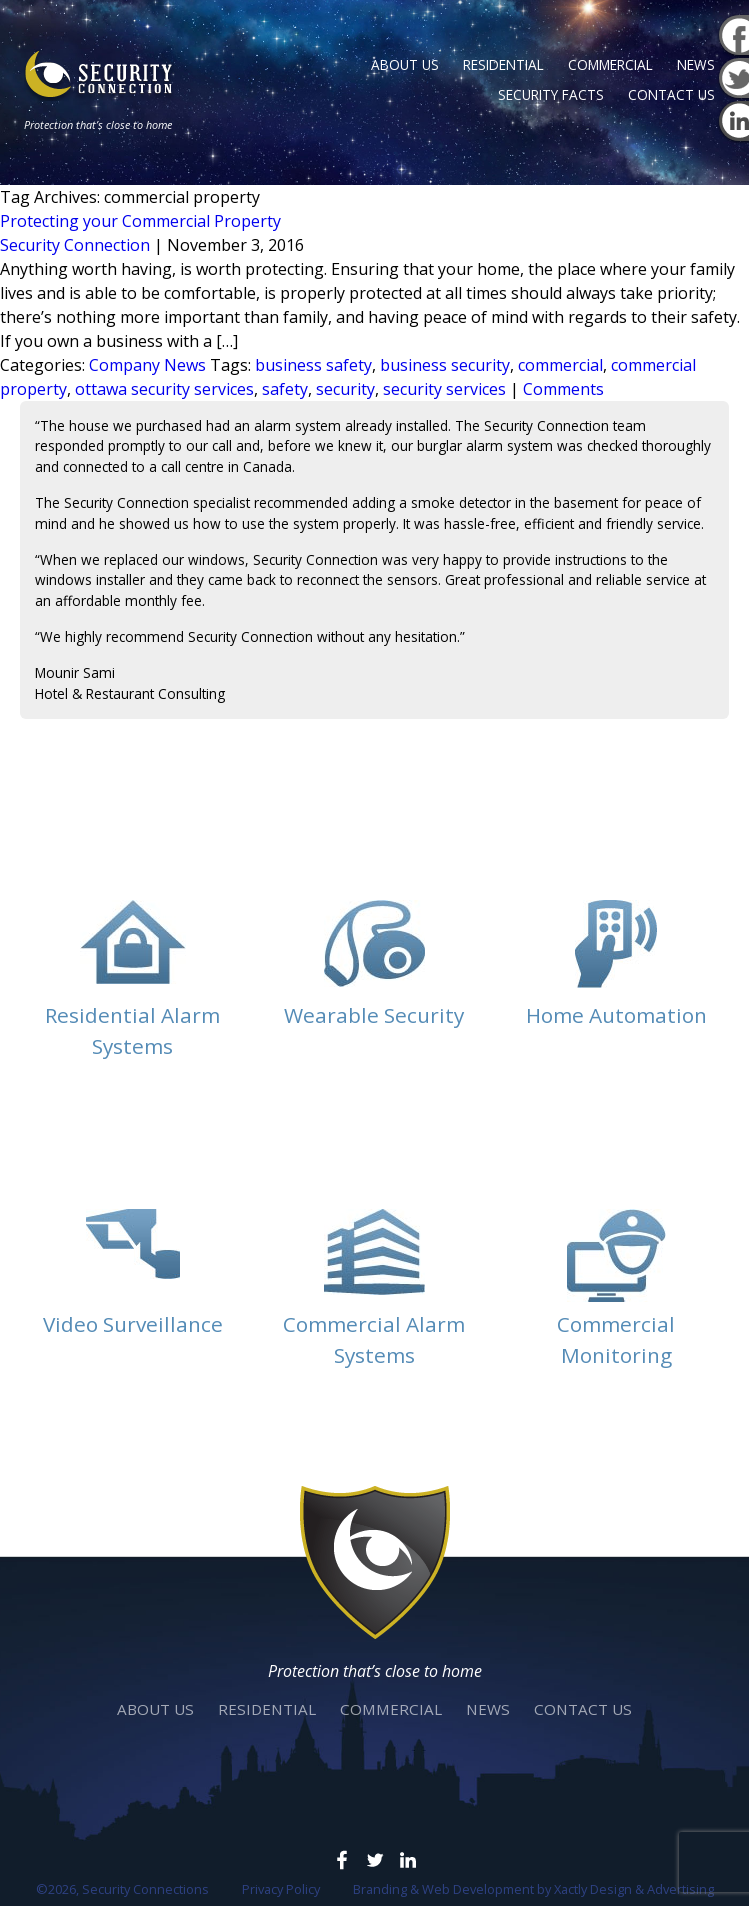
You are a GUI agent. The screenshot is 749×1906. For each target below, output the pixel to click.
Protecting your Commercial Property (140, 221)
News (696, 64)
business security (445, 365)
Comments (563, 389)
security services (444, 389)
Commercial (610, 64)
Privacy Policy (281, 1889)
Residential (503, 64)
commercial (560, 365)
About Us (405, 64)
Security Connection (75, 245)
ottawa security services (164, 389)
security (345, 389)
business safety (313, 365)
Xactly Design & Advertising (634, 1889)
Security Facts (551, 94)
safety (285, 389)
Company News (147, 365)
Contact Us (671, 94)
